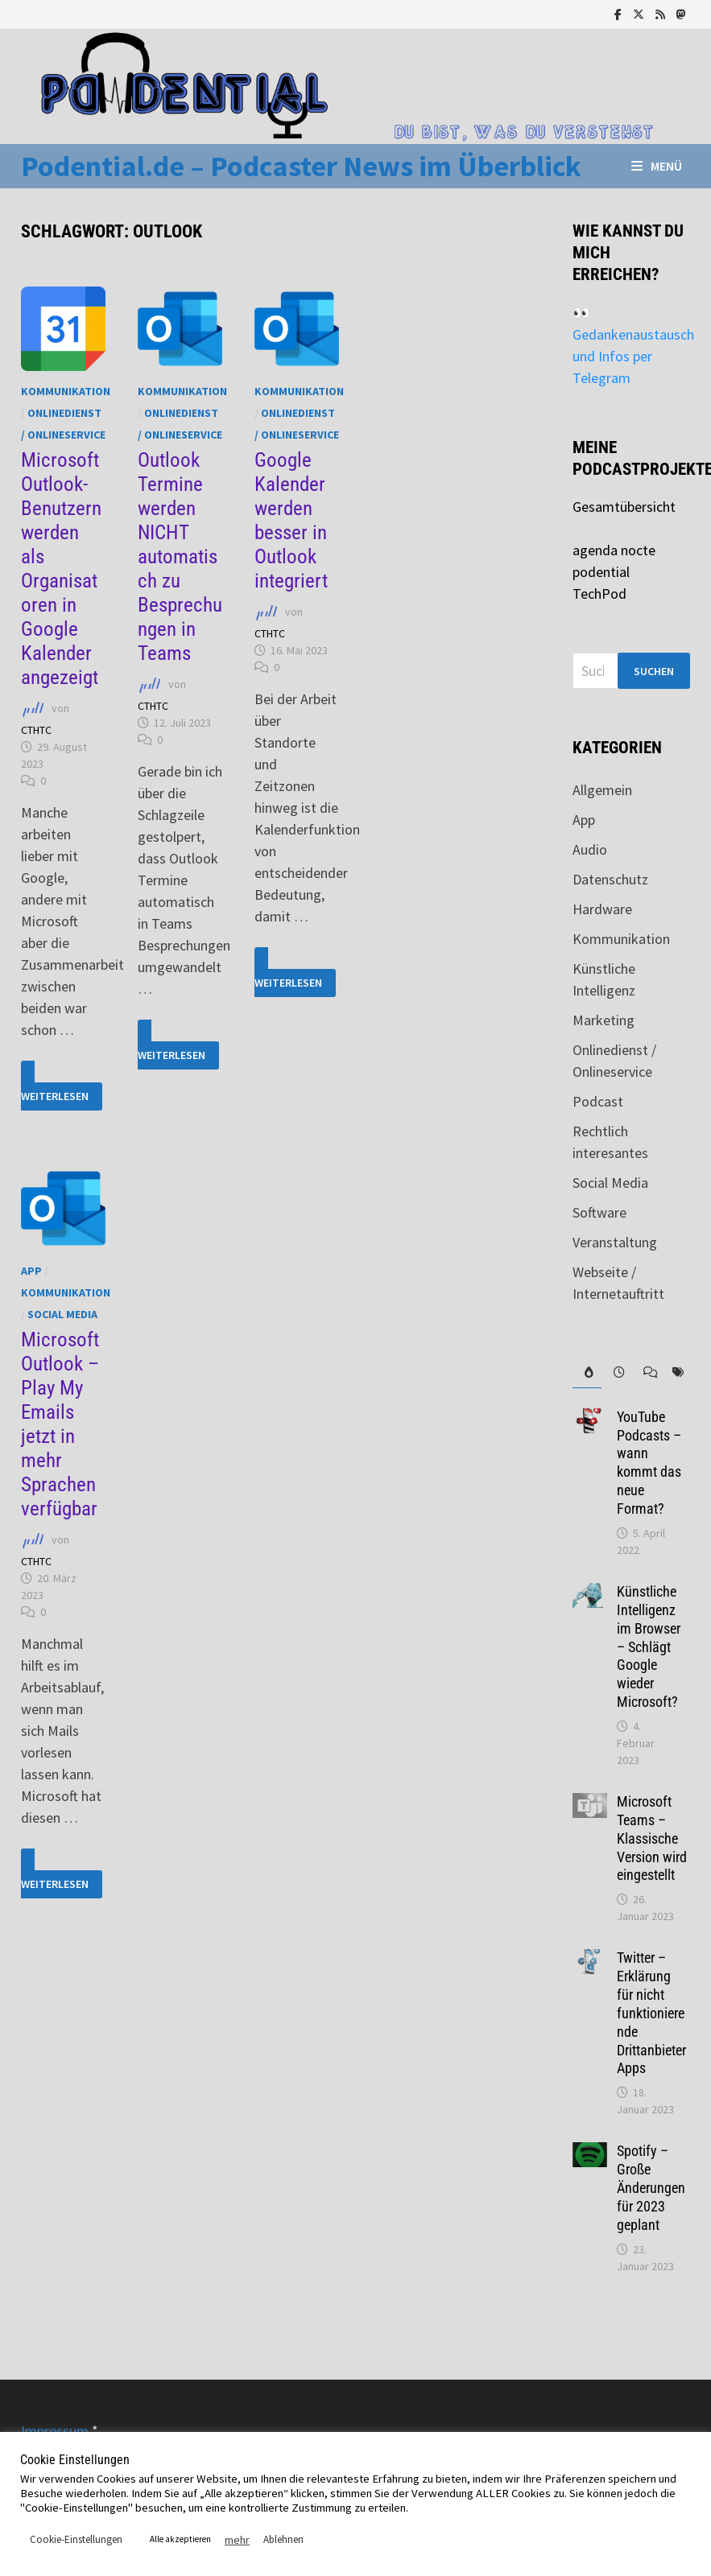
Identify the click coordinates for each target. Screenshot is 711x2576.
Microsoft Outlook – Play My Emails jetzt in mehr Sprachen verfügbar (60, 1424)
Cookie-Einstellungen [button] (76, 2539)
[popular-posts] (587, 1372)
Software (599, 1212)
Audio (590, 849)
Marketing (604, 1020)
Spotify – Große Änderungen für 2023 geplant (651, 2187)
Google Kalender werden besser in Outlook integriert (291, 520)
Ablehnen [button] (283, 2539)
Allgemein (602, 790)
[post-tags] (675, 1372)
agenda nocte (614, 550)
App (31, 1270)
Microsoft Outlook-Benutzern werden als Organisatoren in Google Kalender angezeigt (61, 568)
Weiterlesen (61, 1086)
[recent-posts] (616, 1372)
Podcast (598, 1101)
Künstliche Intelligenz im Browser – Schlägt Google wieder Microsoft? (648, 1646)
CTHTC (36, 730)
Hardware (602, 909)
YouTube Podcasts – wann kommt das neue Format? (649, 1462)
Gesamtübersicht (624, 506)
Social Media (62, 1314)
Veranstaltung (615, 1242)
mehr (237, 2540)
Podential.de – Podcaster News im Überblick (301, 166)
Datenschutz (610, 879)
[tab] (587, 1372)
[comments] (646, 1372)
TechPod (599, 593)
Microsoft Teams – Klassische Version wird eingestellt (652, 1838)
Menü (656, 166)
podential (601, 572)
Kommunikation (65, 391)
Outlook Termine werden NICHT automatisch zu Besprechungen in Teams (180, 556)
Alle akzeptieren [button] (180, 2539)
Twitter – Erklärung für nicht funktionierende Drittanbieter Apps (651, 2012)
